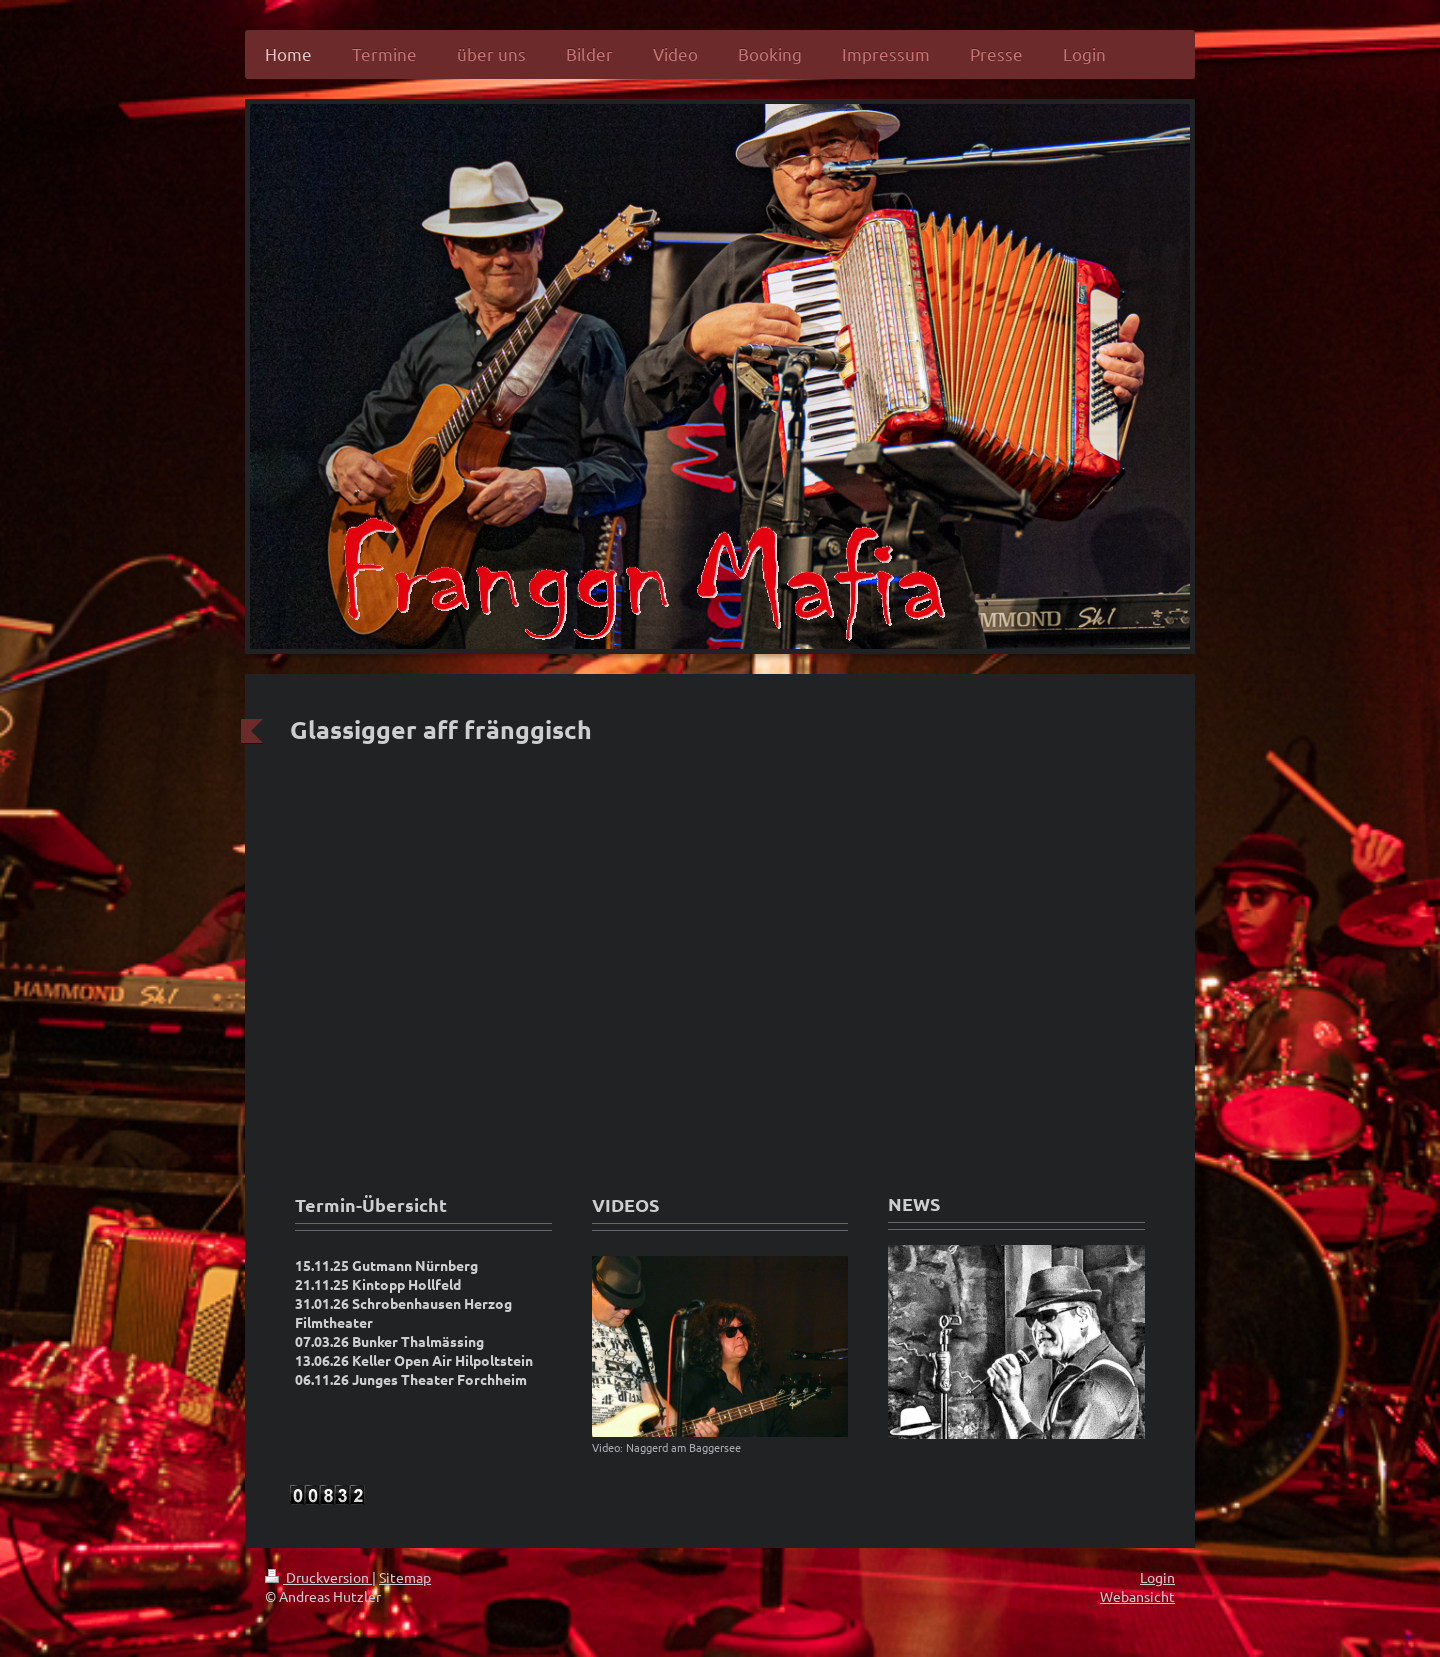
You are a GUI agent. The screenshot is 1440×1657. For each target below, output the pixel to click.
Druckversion (318, 1577)
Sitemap (405, 1577)
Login (1157, 1577)
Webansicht (1137, 1596)
